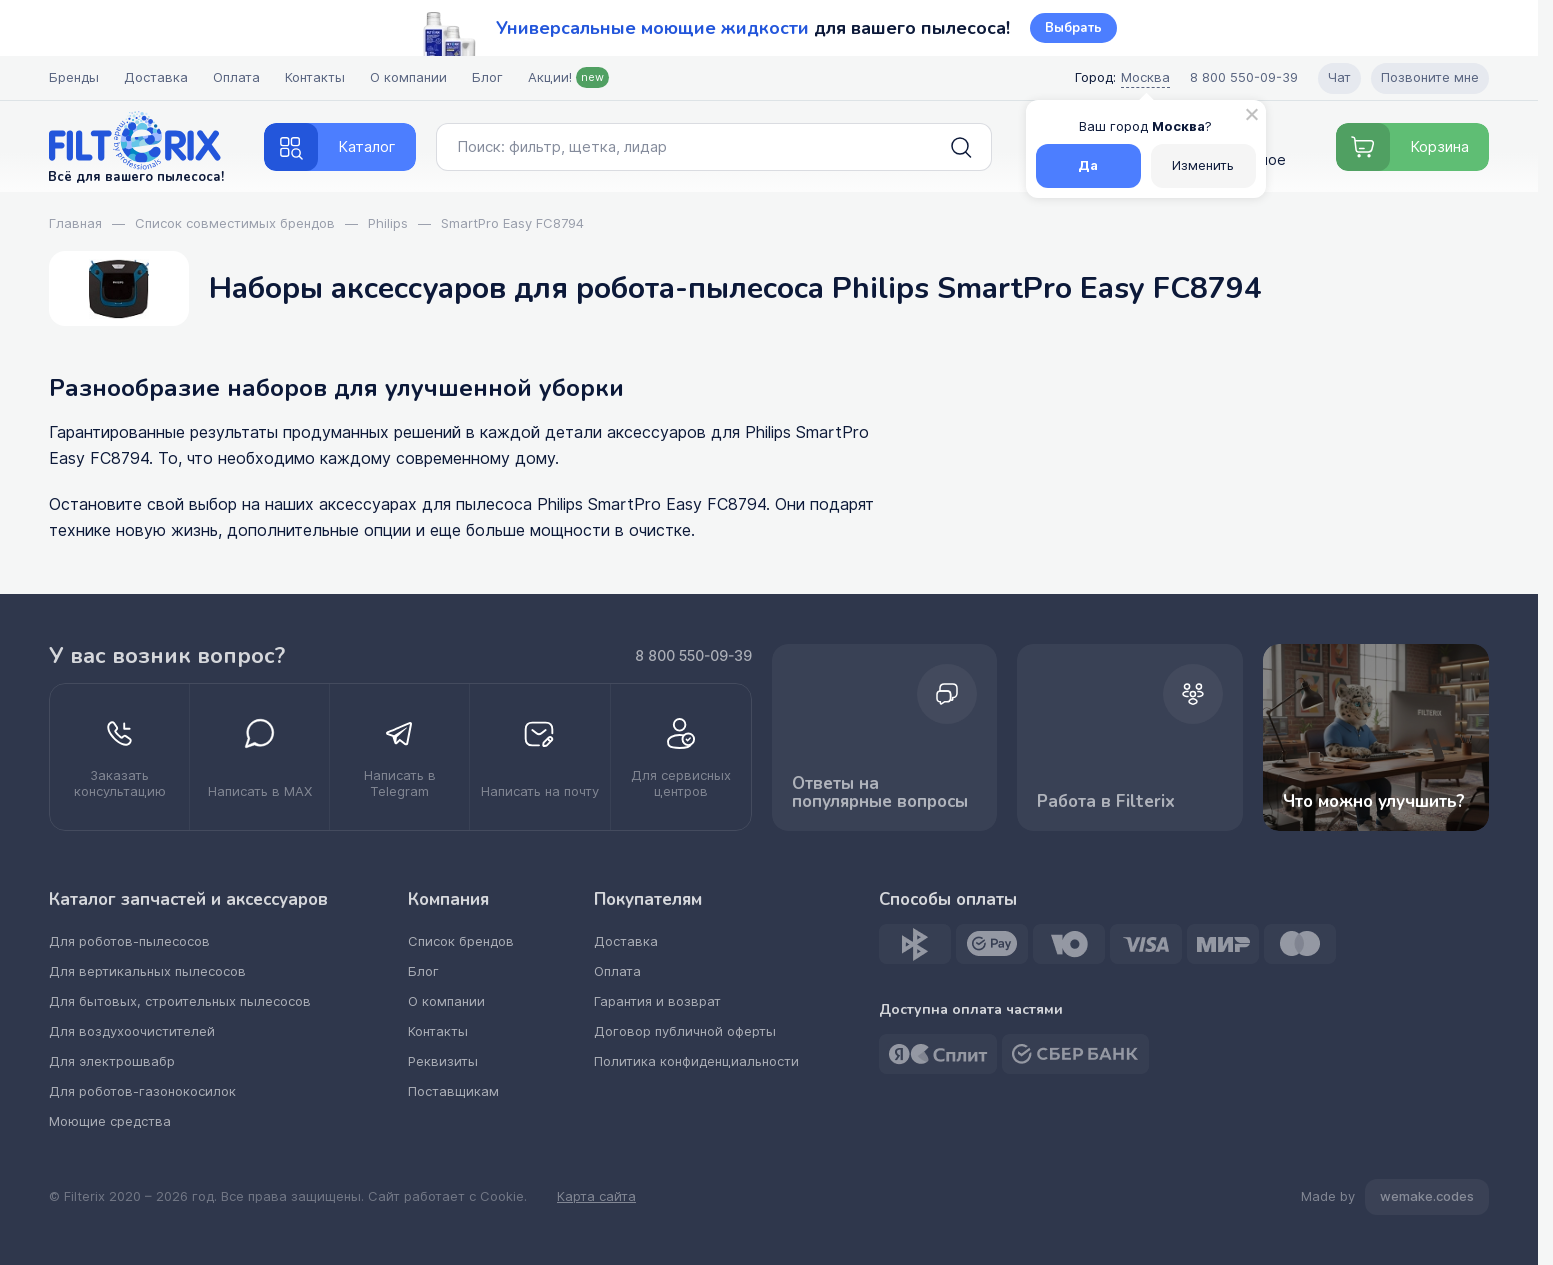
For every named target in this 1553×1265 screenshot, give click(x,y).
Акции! (568, 77)
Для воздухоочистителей (132, 1031)
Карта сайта (596, 1197)
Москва (1145, 77)
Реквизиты (443, 1061)
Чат (1339, 77)
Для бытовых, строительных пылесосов (180, 1001)
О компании (408, 77)
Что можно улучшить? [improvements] (1376, 737)
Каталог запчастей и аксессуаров (188, 900)
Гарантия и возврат (657, 1001)
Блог (487, 77)
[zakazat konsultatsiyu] (120, 757)
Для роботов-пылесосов (129, 941)
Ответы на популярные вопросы (885, 738)
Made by (1395, 1197)
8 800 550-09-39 (693, 656)
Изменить (1203, 165)
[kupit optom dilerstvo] (681, 757)
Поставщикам (453, 1091)
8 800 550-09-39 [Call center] (1244, 77)
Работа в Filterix (1130, 738)
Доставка (156, 77)
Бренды (74, 77)
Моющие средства (110, 1121)
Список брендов (461, 941)
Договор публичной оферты (685, 1031)
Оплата (236, 77)
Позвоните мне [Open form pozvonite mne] (1430, 77)
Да (1088, 165)
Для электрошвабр (112, 1061)
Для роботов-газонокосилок (142, 1091)
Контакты (315, 77)
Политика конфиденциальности (696, 1061)
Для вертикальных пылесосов (147, 971)
